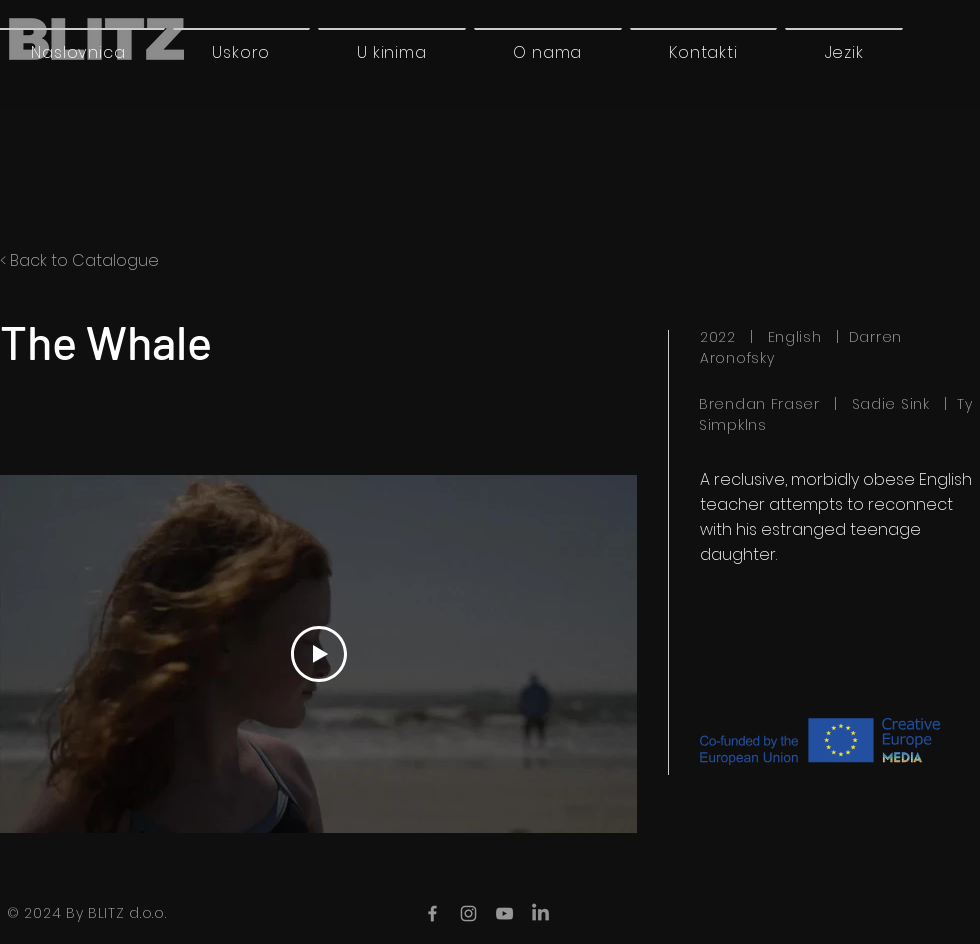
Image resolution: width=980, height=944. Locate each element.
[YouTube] (504, 913)
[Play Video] (319, 654)
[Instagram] (468, 913)
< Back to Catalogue (79, 260)
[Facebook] (432, 913)
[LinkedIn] (540, 913)
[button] (844, 52)
